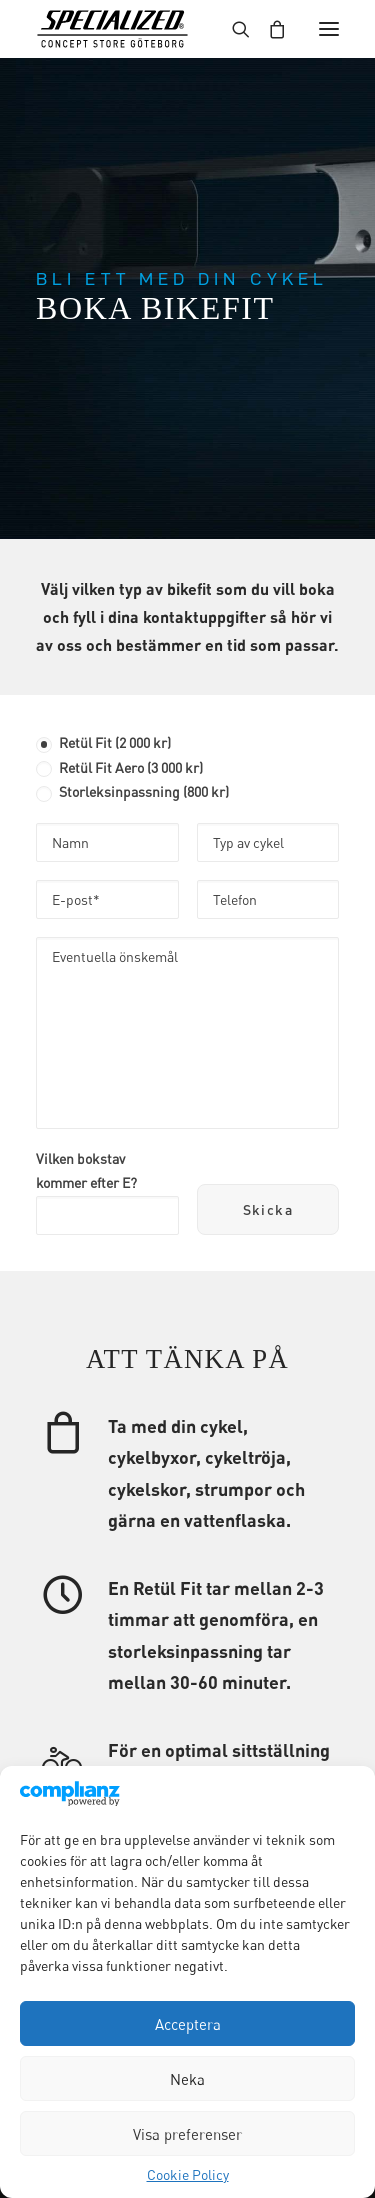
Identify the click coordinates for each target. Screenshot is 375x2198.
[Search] (232, 29)
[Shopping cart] (268, 29)
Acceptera (188, 2024)
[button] (329, 29)
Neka (187, 2079)
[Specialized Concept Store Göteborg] (112, 29)
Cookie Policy (188, 2174)
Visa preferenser (187, 2134)
